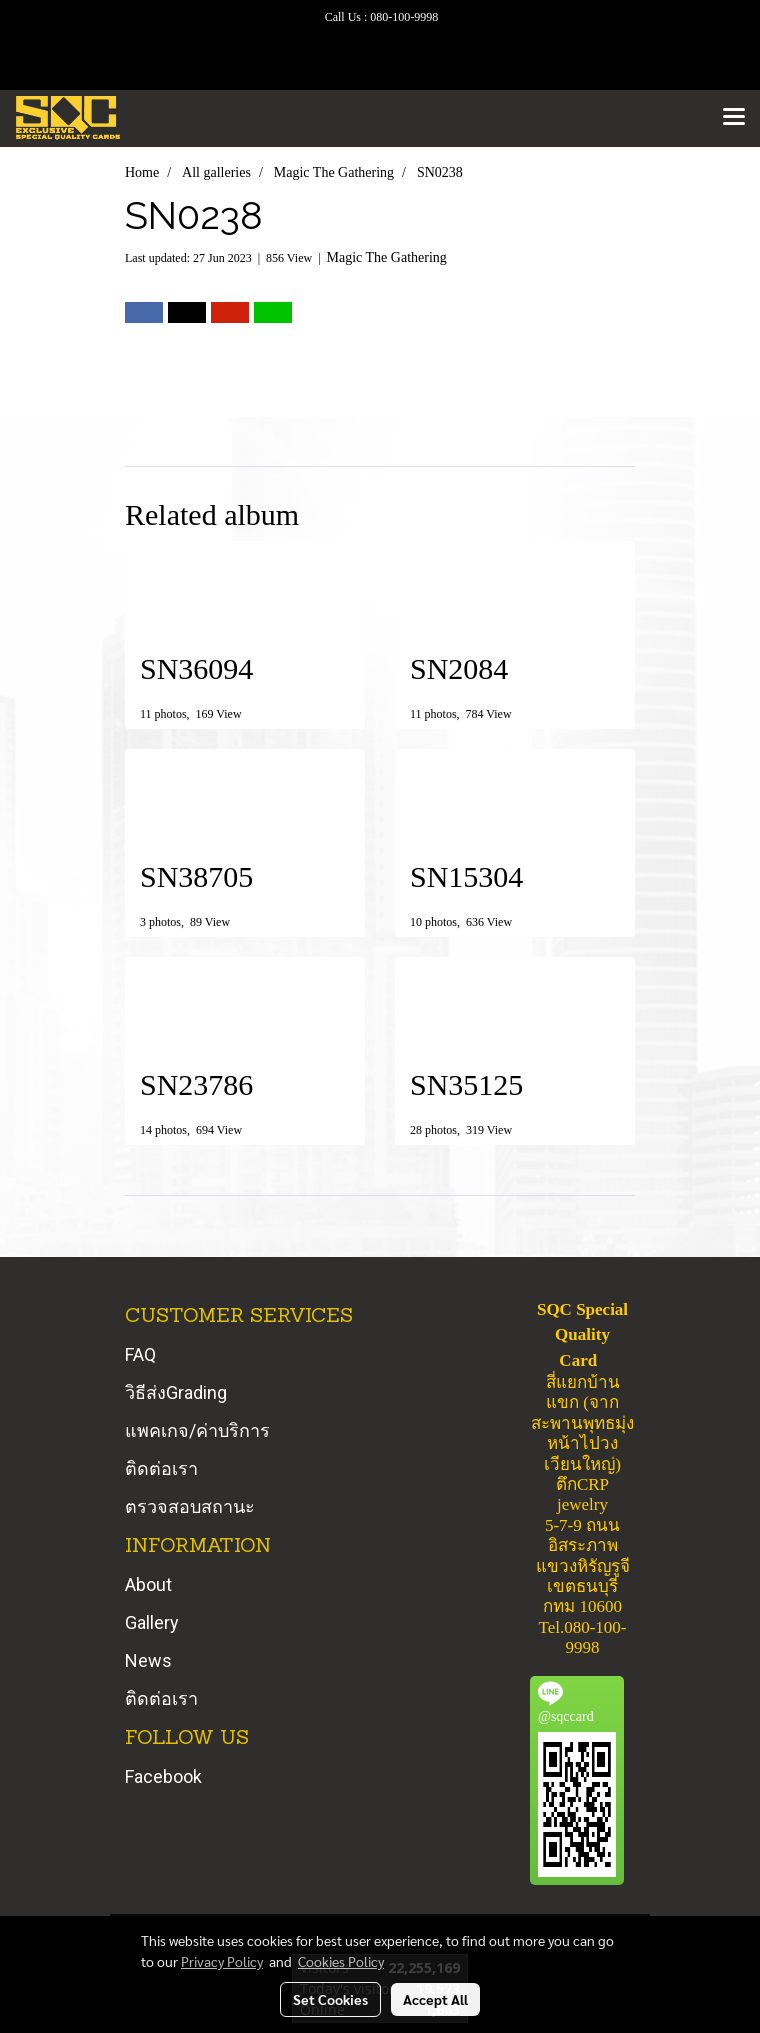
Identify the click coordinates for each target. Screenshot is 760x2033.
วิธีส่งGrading (176, 1392)
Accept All (435, 1999)
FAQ (140, 1354)
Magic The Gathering (387, 257)
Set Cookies (330, 1999)
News (148, 1660)
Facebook (163, 1776)
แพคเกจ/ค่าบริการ (197, 1430)
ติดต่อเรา (161, 1468)
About (148, 1584)
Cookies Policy (341, 1961)
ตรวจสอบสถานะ (190, 1506)
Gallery (152, 1622)
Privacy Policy (222, 1961)
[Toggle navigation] (734, 118)
